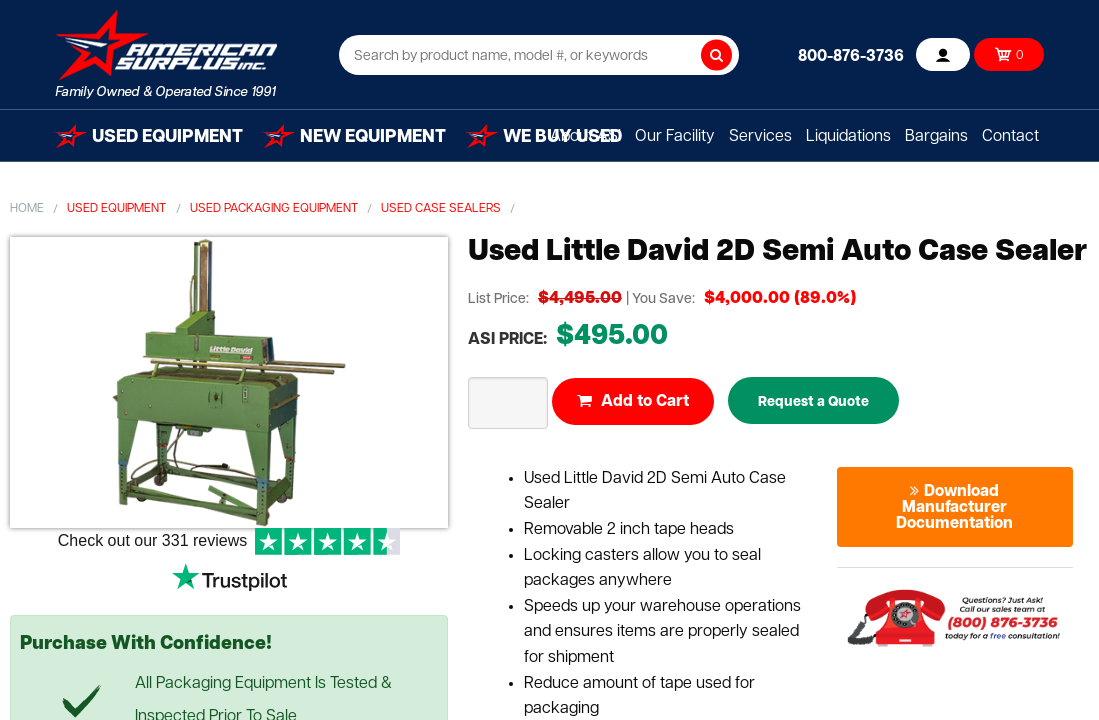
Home (27, 209)
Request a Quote (813, 402)
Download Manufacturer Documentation (954, 508)
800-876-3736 (851, 57)
